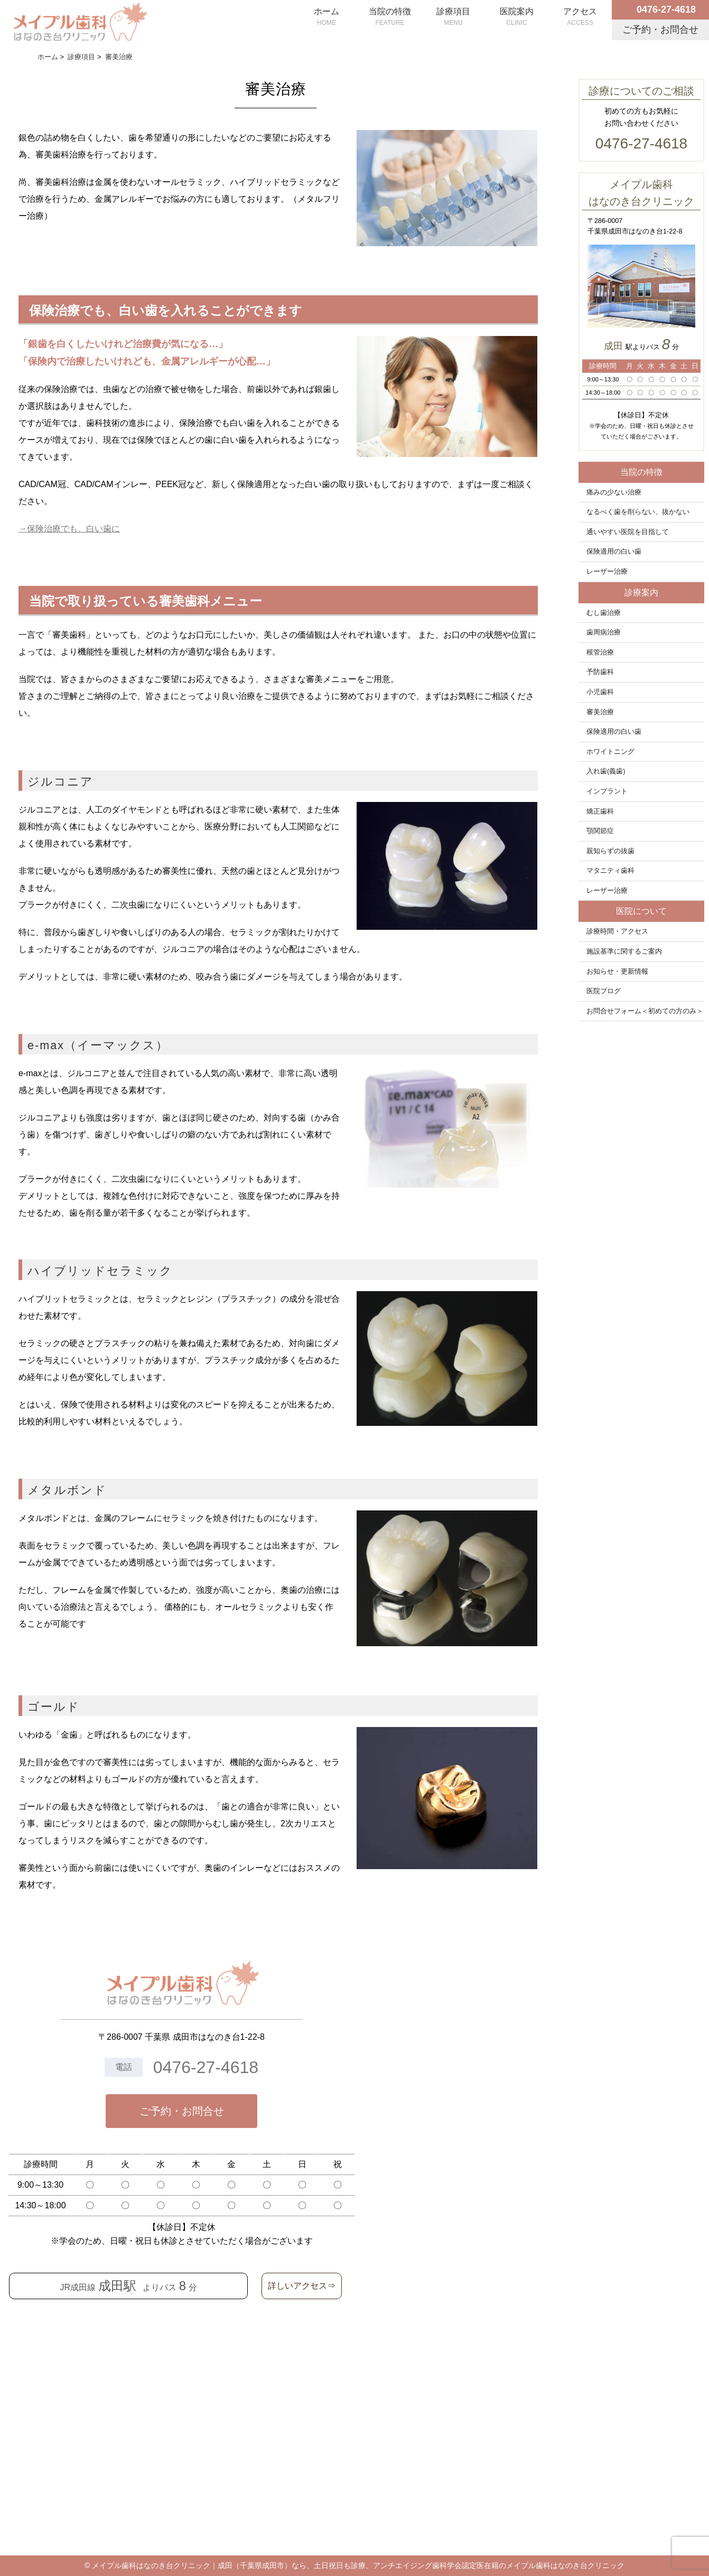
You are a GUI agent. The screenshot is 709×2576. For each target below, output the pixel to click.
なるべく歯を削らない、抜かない (637, 512)
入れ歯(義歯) (605, 771)
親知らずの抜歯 (610, 851)
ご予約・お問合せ (181, 2111)
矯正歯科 (600, 811)
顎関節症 (600, 831)
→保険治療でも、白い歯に (69, 528)
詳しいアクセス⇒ (301, 2285)
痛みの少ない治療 (613, 492)
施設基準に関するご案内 (624, 951)
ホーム (326, 17)
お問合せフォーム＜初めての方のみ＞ (644, 1011)
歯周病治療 (603, 632)
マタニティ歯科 (610, 870)
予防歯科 (600, 672)
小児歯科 (600, 692)
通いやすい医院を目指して (627, 532)
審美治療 (600, 712)
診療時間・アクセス (617, 931)
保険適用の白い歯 (613, 551)
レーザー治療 (607, 571)
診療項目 (453, 17)
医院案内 (516, 17)
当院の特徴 (390, 17)
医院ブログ (603, 991)
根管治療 (600, 652)
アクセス (580, 17)
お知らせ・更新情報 (617, 971)
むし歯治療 (603, 613)
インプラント (607, 791)
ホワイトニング (610, 751)
